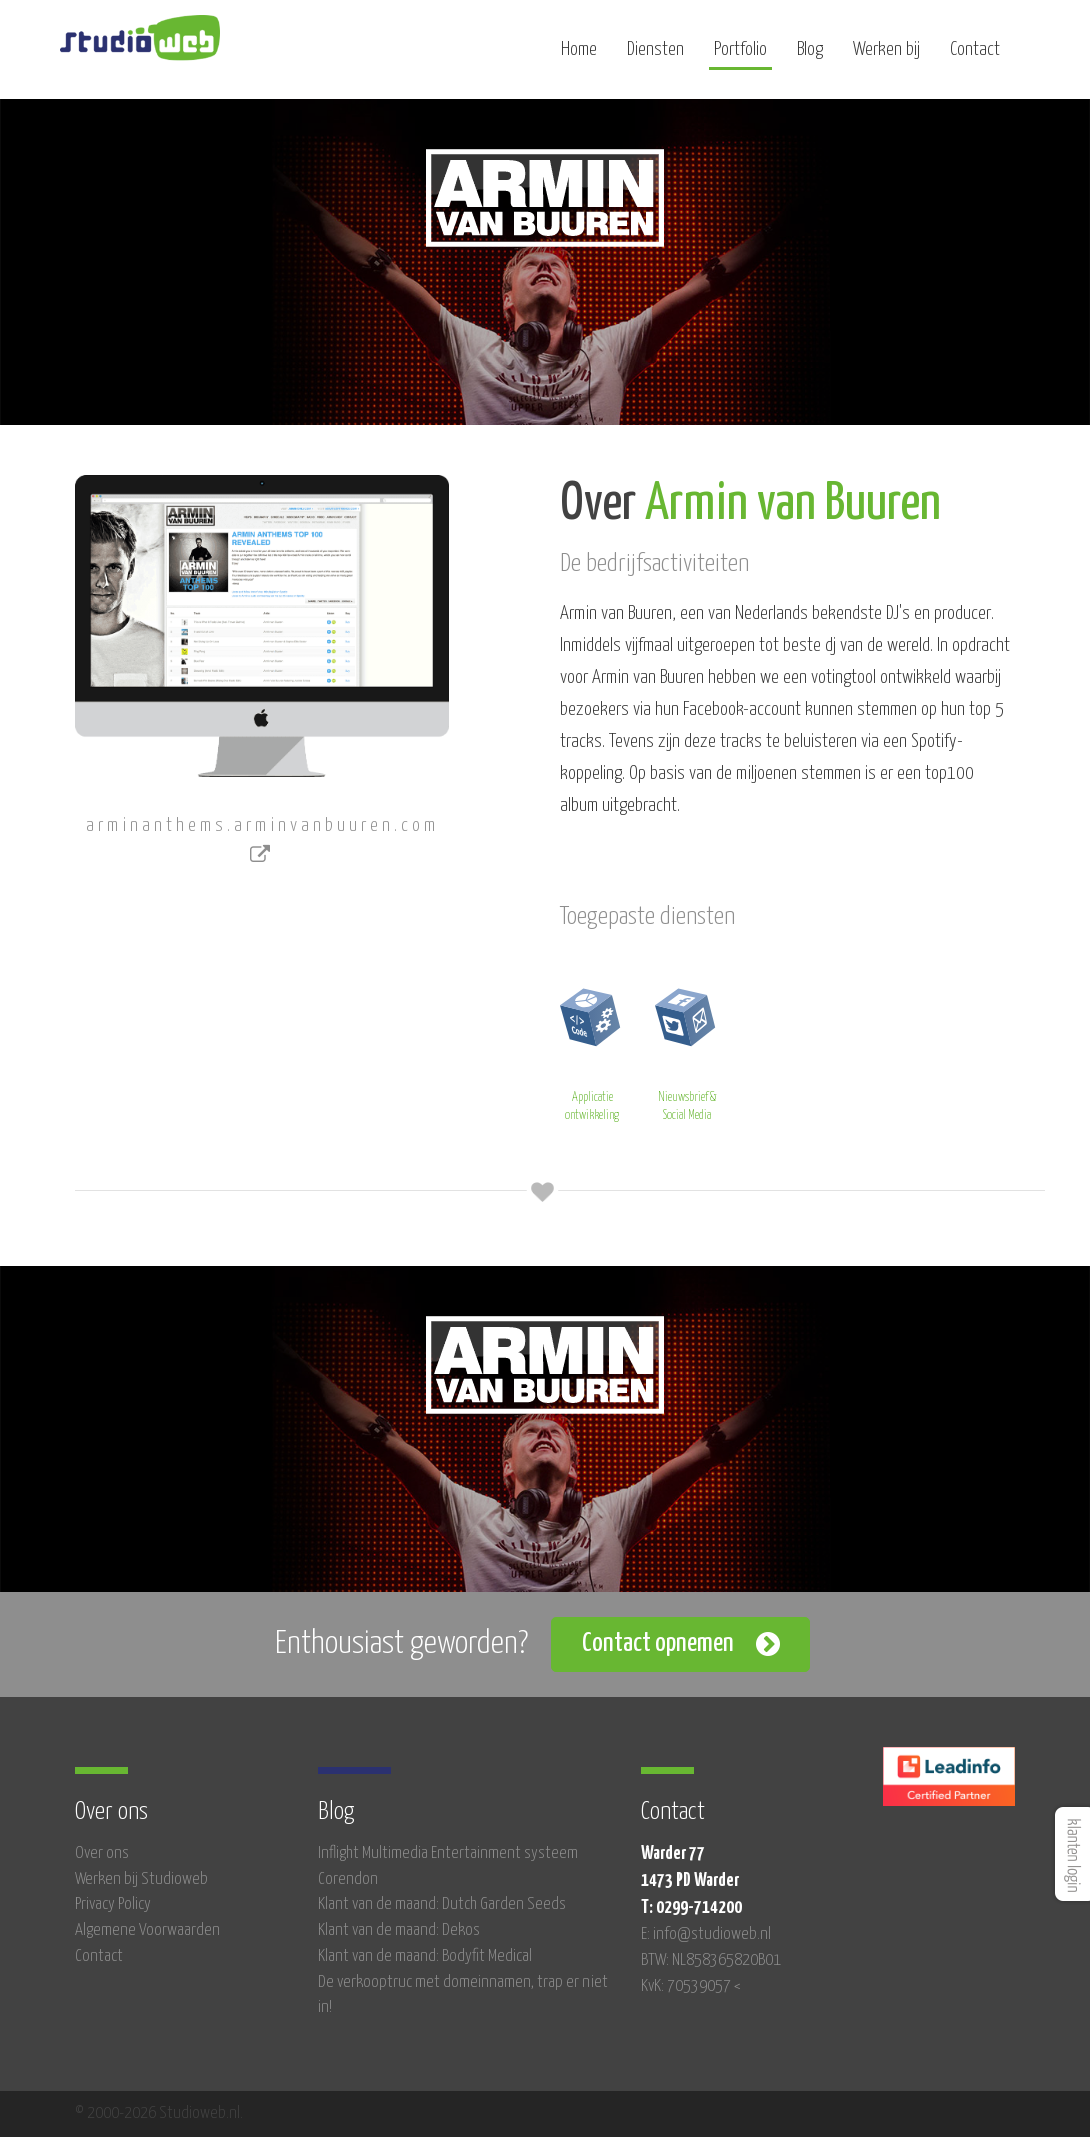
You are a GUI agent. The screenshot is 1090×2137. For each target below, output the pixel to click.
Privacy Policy (113, 1904)
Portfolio (740, 57)
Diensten (655, 57)
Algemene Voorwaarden (147, 1930)
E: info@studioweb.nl (706, 1934)
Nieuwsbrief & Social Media (687, 1051)
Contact (975, 57)
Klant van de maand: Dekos (399, 1930)
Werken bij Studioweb (141, 1879)
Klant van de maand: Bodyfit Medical (425, 1956)
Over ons (102, 1853)
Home (579, 57)
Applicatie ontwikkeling (592, 1051)
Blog (810, 57)
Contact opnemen (658, 1643)
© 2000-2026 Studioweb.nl (157, 2113)
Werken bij (886, 57)
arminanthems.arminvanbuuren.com (262, 840)
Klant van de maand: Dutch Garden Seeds (442, 1904)
